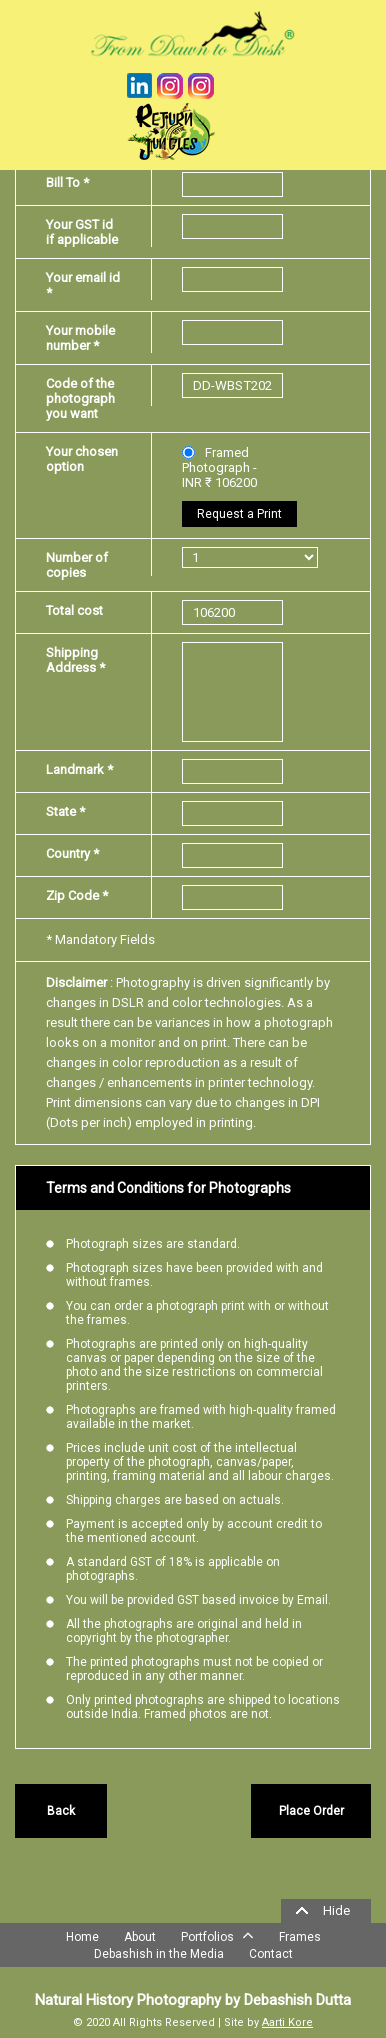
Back (61, 1811)
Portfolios (217, 1935)
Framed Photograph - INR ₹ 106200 (219, 467)
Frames (300, 1937)
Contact (271, 1954)
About (140, 1937)
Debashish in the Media (159, 1954)
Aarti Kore (287, 2022)
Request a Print (239, 514)
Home (82, 1937)
